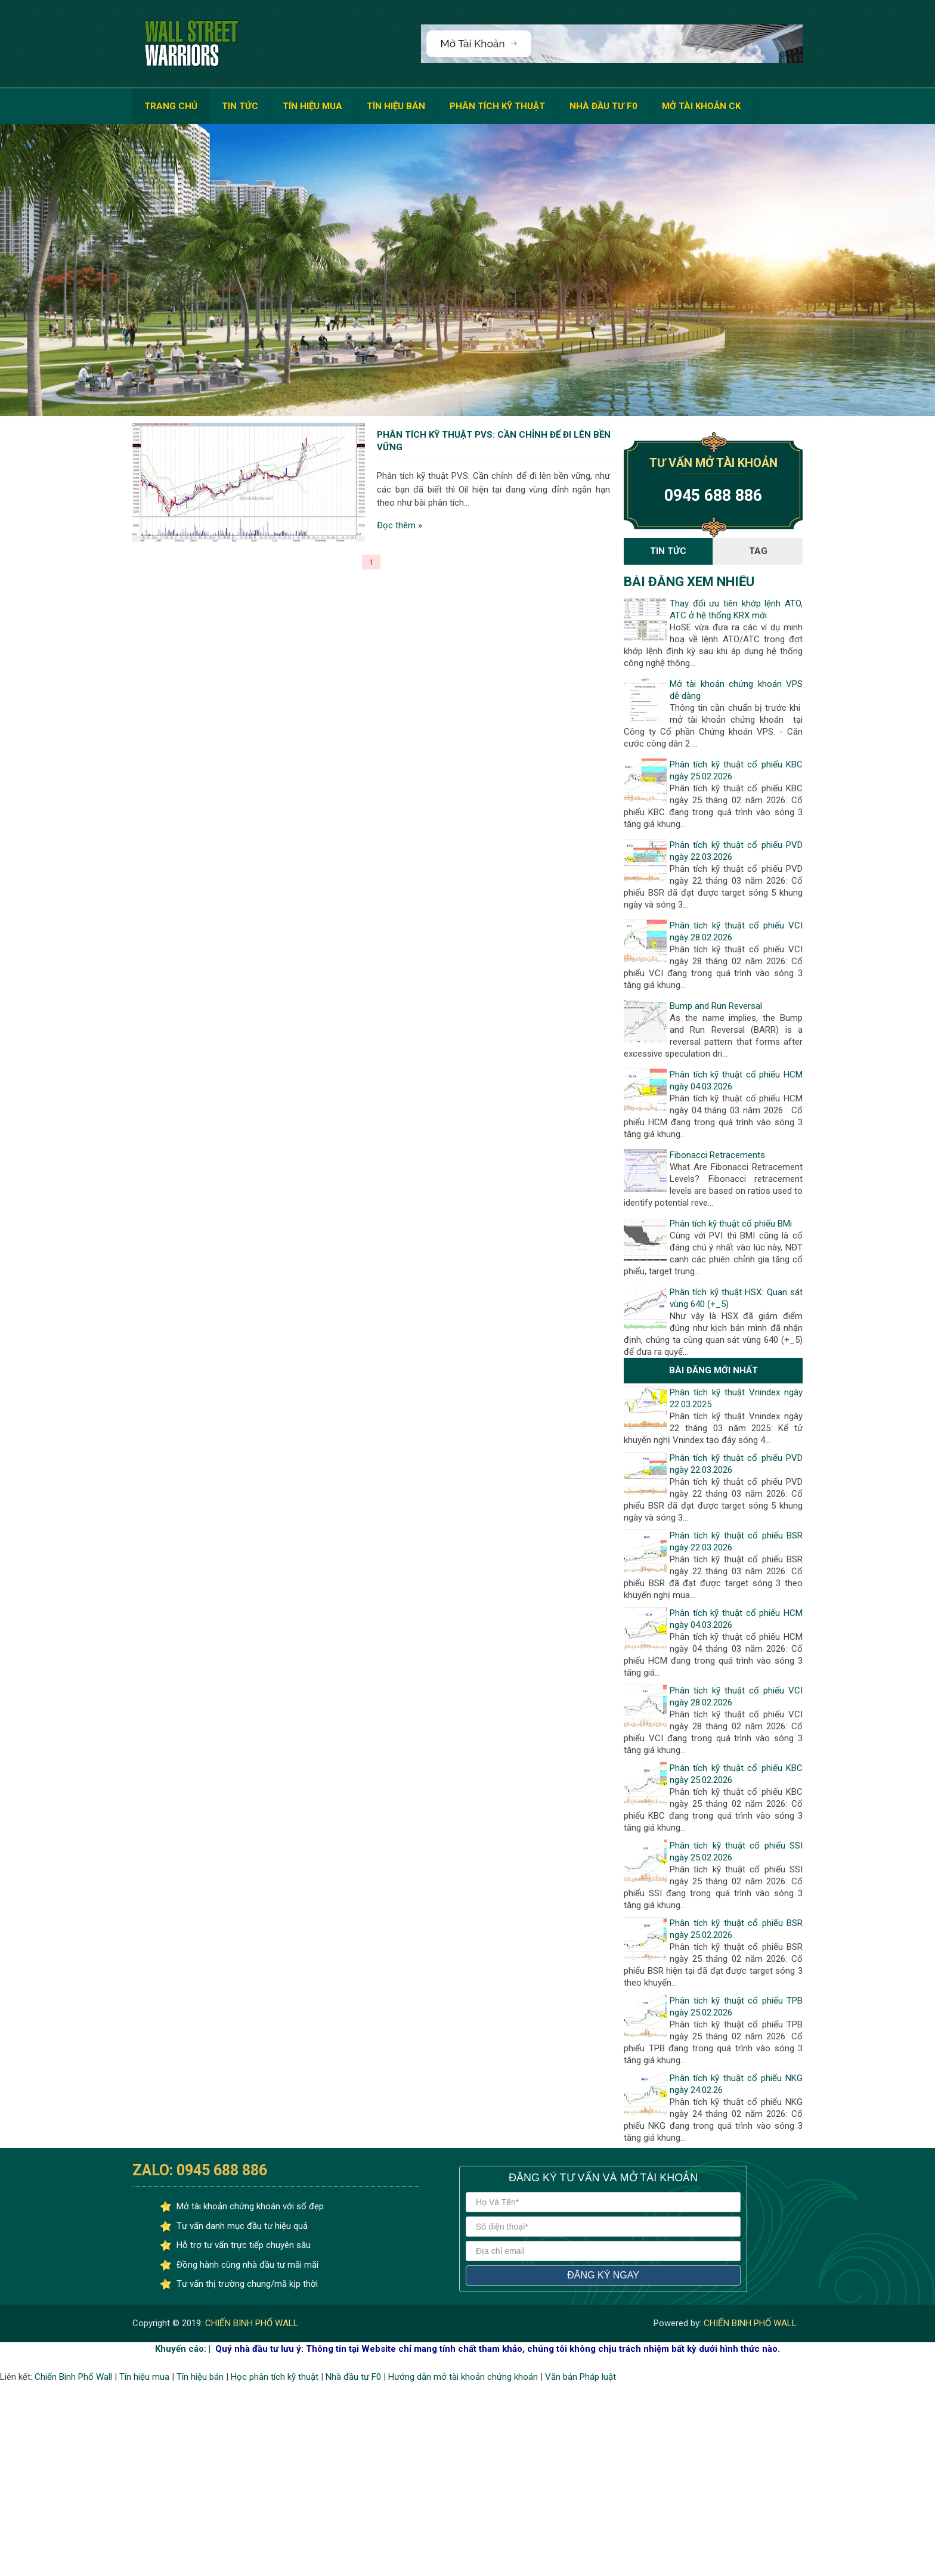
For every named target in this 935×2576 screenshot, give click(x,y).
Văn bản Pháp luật (580, 2376)
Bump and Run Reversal (716, 1006)
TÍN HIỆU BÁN (396, 106)
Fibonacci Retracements (717, 1155)
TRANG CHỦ (170, 106)
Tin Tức (668, 551)
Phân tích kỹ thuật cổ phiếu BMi (731, 1223)
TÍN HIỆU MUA (312, 106)
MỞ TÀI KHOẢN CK (701, 106)
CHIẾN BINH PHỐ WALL (250, 2323)
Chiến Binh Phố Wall (73, 2376)
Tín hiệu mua (144, 2376)
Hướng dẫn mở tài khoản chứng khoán (463, 2376)
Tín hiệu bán (200, 2376)
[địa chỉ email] (603, 2251)
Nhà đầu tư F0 (353, 2376)
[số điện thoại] (603, 2226)
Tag (758, 551)
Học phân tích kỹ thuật (274, 2376)
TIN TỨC (240, 106)
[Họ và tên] (603, 2202)
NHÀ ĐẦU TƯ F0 (603, 106)
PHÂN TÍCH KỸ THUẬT (497, 106)
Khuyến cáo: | (182, 2348)
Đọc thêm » (399, 525)
